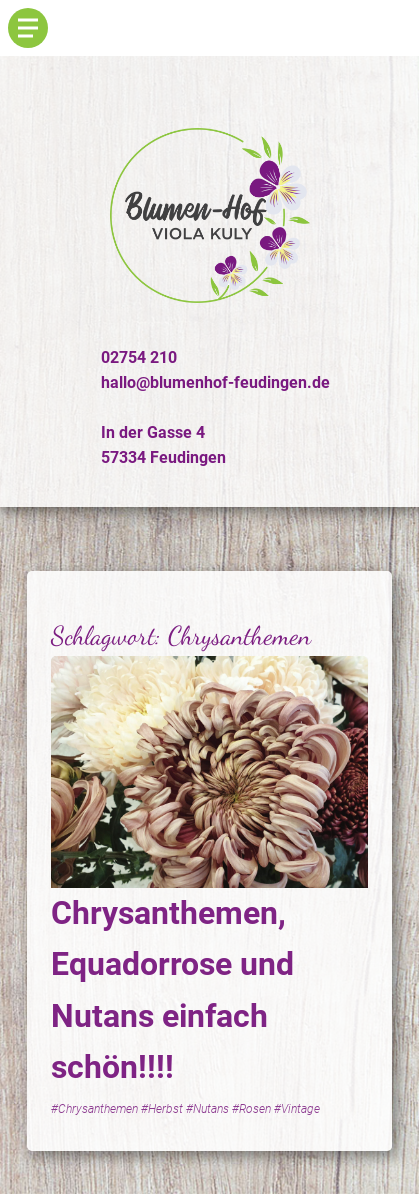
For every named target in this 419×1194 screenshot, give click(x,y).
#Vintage (297, 1109)
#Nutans (207, 1109)
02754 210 (139, 357)
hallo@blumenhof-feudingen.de (215, 382)
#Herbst (162, 1109)
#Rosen (251, 1109)
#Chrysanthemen (94, 1109)
